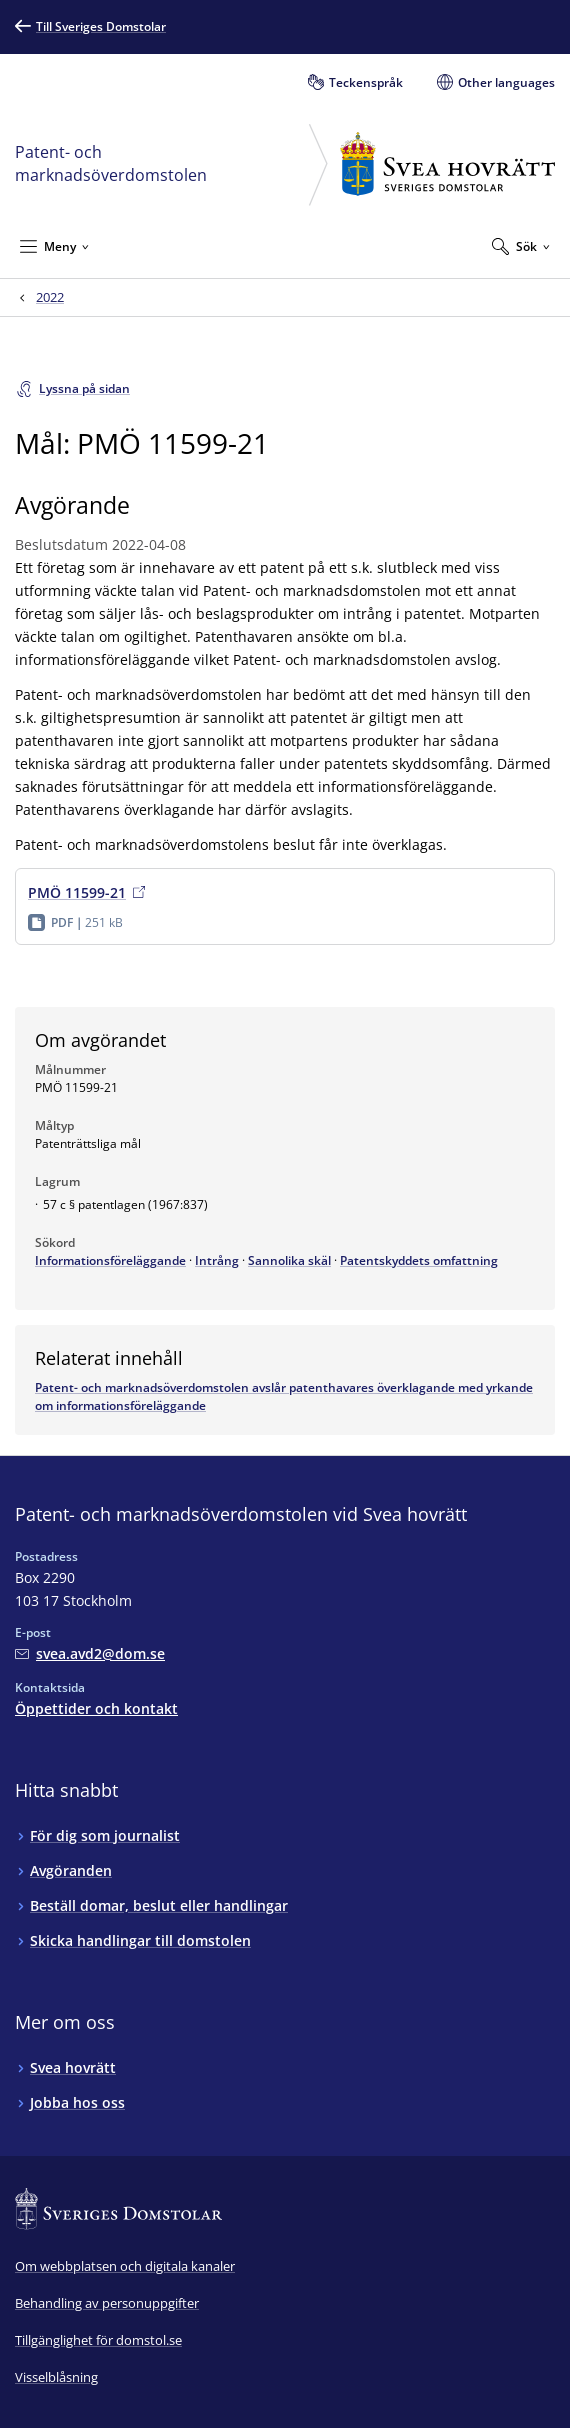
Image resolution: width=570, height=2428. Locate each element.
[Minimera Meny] (54, 246)
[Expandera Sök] (521, 246)
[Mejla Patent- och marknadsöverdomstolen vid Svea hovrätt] (90, 1653)
